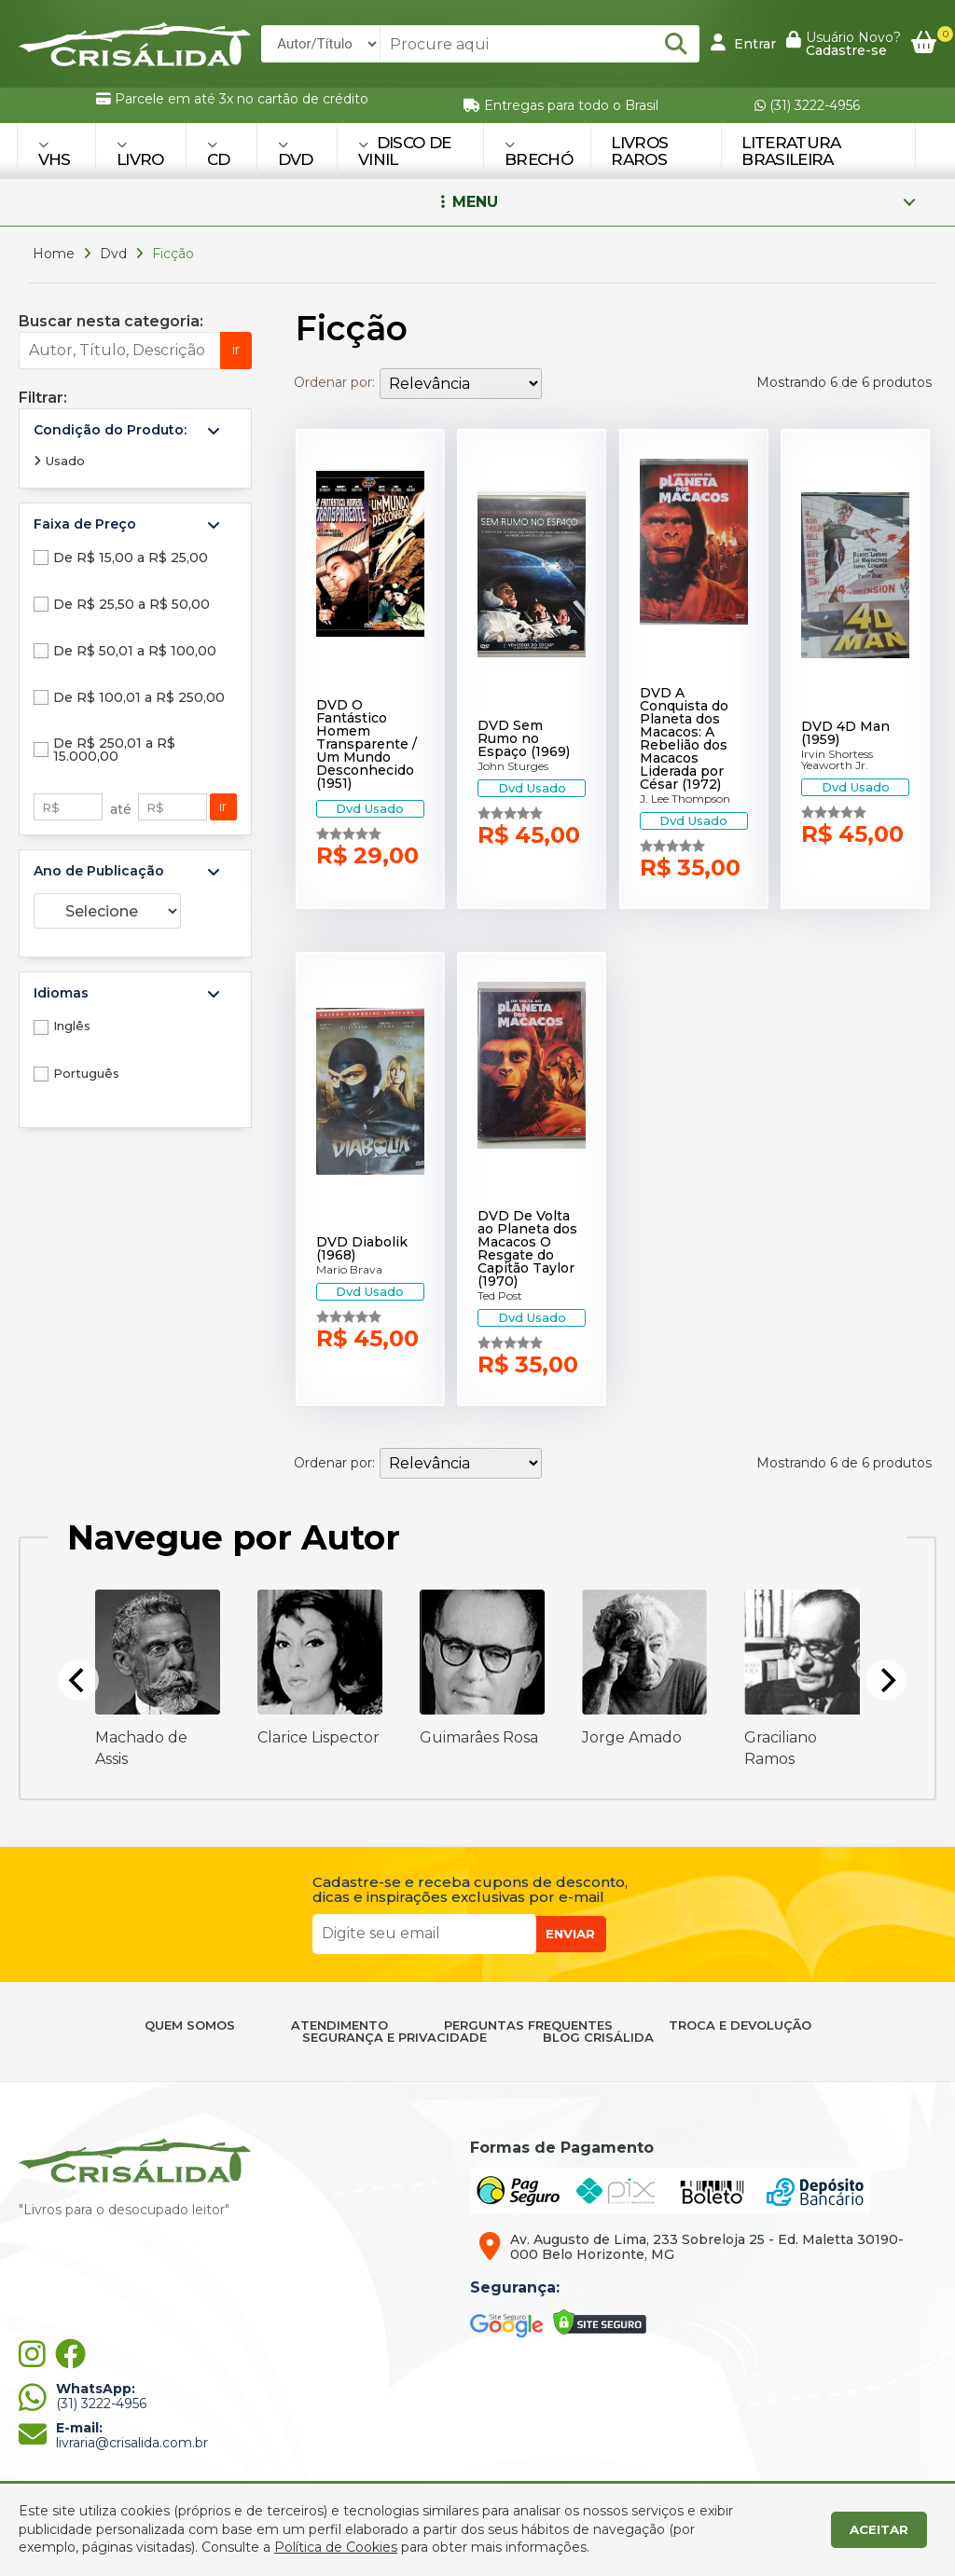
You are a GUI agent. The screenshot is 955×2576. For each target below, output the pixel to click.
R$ (51, 807)
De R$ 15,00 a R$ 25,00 (130, 557)
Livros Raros (639, 151)
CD (218, 153)
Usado (59, 460)
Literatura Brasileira (790, 151)
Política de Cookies (335, 2547)
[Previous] (78, 1680)
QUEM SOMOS (190, 2025)
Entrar (743, 43)
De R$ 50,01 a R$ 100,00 (134, 650)
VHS (54, 153)
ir (236, 349)
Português (86, 1073)
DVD (295, 153)
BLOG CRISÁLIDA (598, 2038)
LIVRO (140, 153)
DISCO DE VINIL (404, 151)
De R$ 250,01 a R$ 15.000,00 (114, 750)
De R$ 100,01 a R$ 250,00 (139, 697)
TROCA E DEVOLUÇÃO (740, 2025)
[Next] (886, 1680)
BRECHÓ (539, 153)
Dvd (113, 253)
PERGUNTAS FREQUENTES (528, 2025)
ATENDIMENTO (339, 2025)
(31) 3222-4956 (807, 105)
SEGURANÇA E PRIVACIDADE (394, 2038)
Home (54, 253)
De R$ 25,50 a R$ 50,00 (131, 604)
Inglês (71, 1025)
